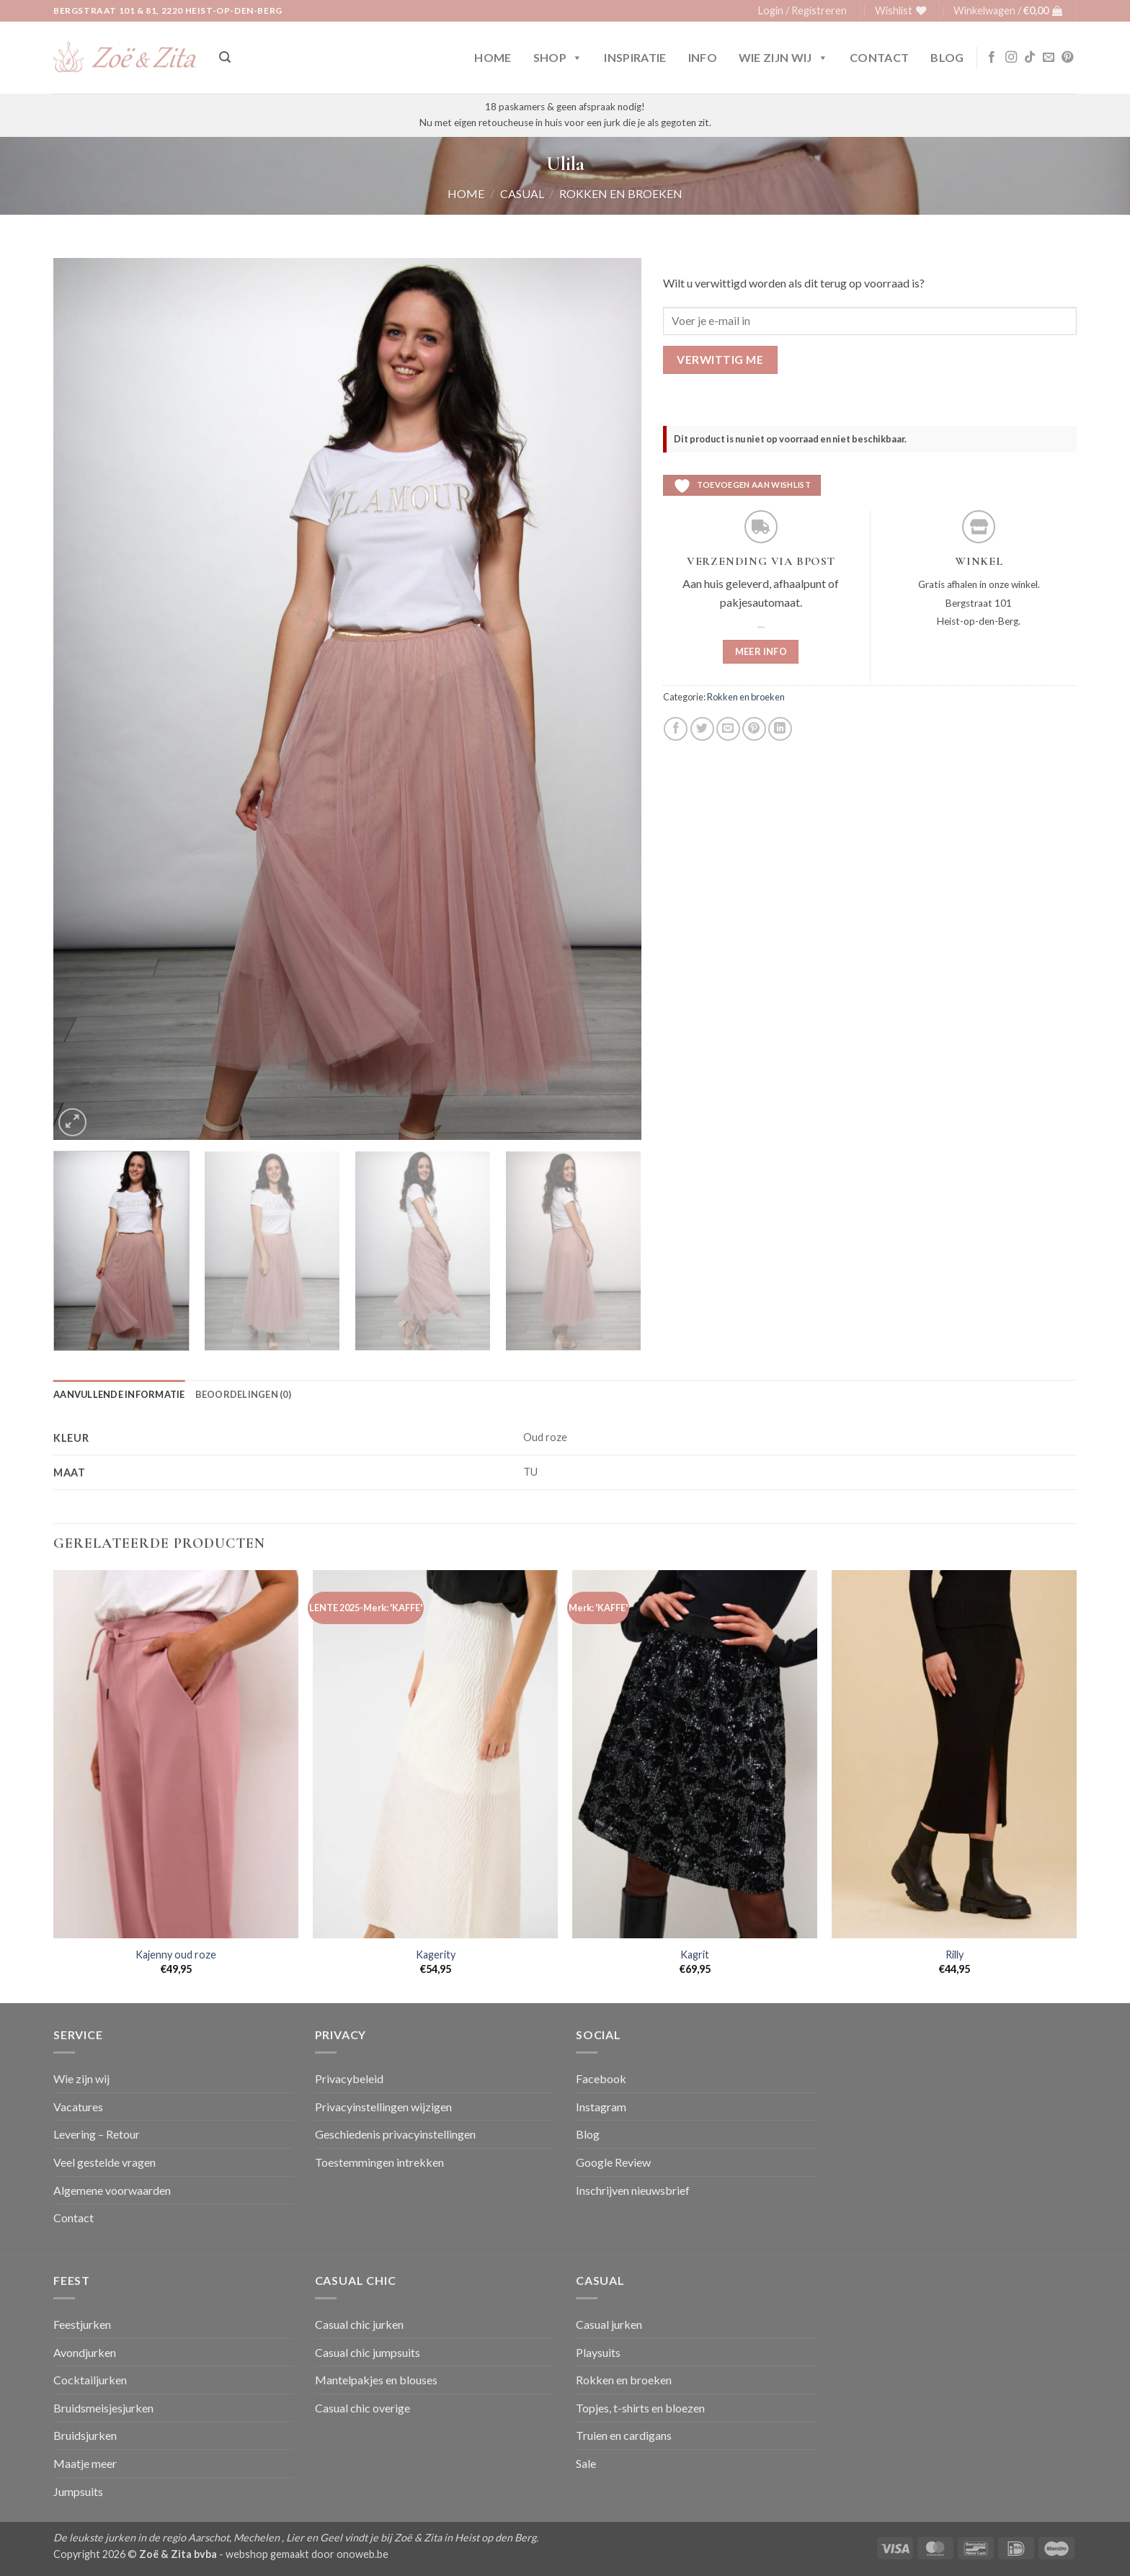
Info (702, 57)
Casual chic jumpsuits (367, 2352)
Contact (879, 57)
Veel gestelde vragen (104, 2162)
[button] (802, 10)
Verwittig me (720, 359)
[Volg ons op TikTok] (1030, 57)
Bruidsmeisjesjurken (103, 2408)
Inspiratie (635, 57)
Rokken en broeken (620, 193)
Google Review (613, 2162)
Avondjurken (84, 2352)
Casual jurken (609, 2324)
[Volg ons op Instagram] (1011, 57)
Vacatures (78, 2106)
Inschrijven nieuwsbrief (633, 2190)
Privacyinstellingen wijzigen (383, 2106)
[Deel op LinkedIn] (780, 729)
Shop (558, 57)
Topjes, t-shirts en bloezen (640, 2408)
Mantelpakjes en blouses (376, 2379)
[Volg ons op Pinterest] (1067, 57)
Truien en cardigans (624, 2435)
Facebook (601, 2078)
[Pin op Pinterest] (754, 729)
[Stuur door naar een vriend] (728, 729)
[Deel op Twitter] (702, 729)
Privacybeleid (349, 2078)
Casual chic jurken (359, 2324)
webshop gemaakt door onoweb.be (307, 2554)
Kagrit (694, 1954)
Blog (947, 57)
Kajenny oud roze (175, 1954)
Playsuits (598, 2352)
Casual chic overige (362, 2408)
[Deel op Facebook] (676, 729)
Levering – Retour (96, 2134)
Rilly (955, 1954)
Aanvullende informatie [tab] (119, 1394)
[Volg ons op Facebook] (991, 57)
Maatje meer (85, 2463)
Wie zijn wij (783, 57)
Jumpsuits (78, 2491)
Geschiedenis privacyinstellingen (395, 2134)
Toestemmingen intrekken (379, 2162)
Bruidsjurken (85, 2435)
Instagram (601, 2106)
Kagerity (435, 1954)
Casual (522, 193)
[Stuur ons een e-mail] (1048, 57)
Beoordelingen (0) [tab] (243, 1394)
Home (492, 57)
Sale (586, 2463)
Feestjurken (82, 2324)
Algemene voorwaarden (112, 2190)
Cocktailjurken (90, 2379)
